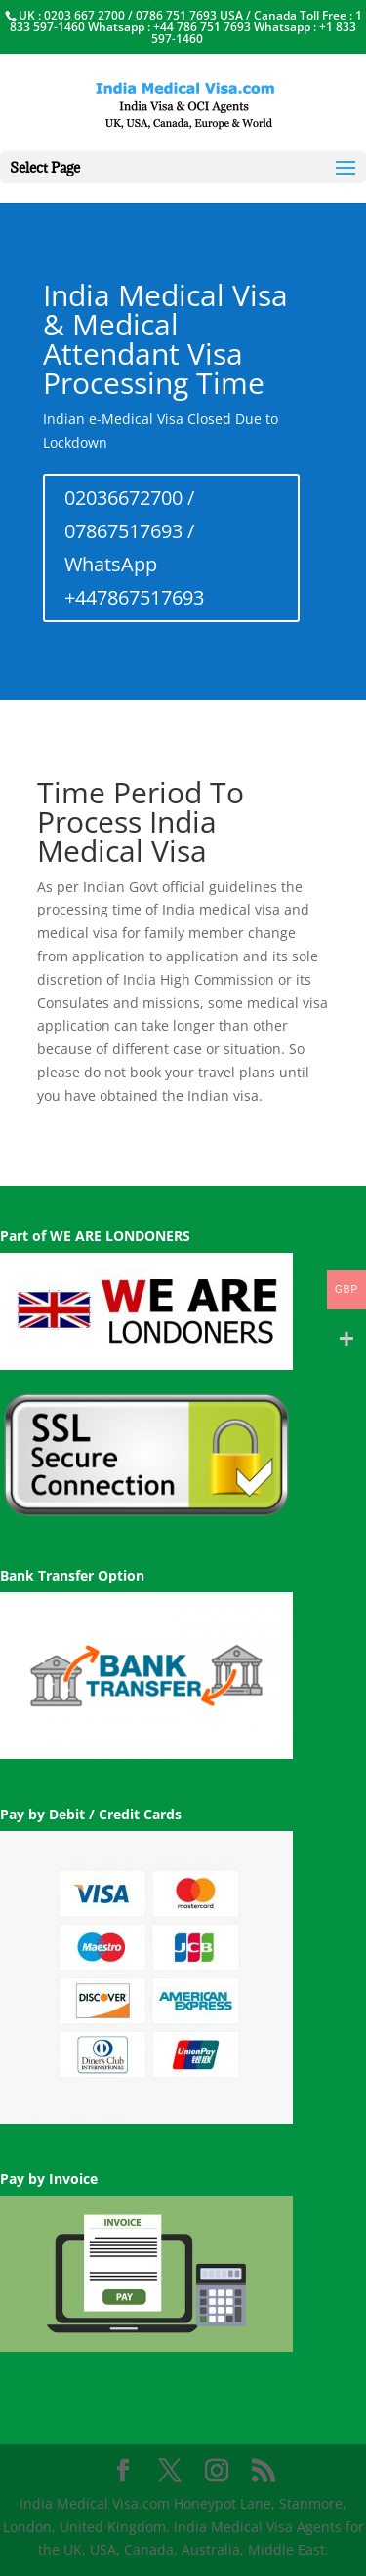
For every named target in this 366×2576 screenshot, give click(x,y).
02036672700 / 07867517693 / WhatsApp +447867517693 (134, 547)
